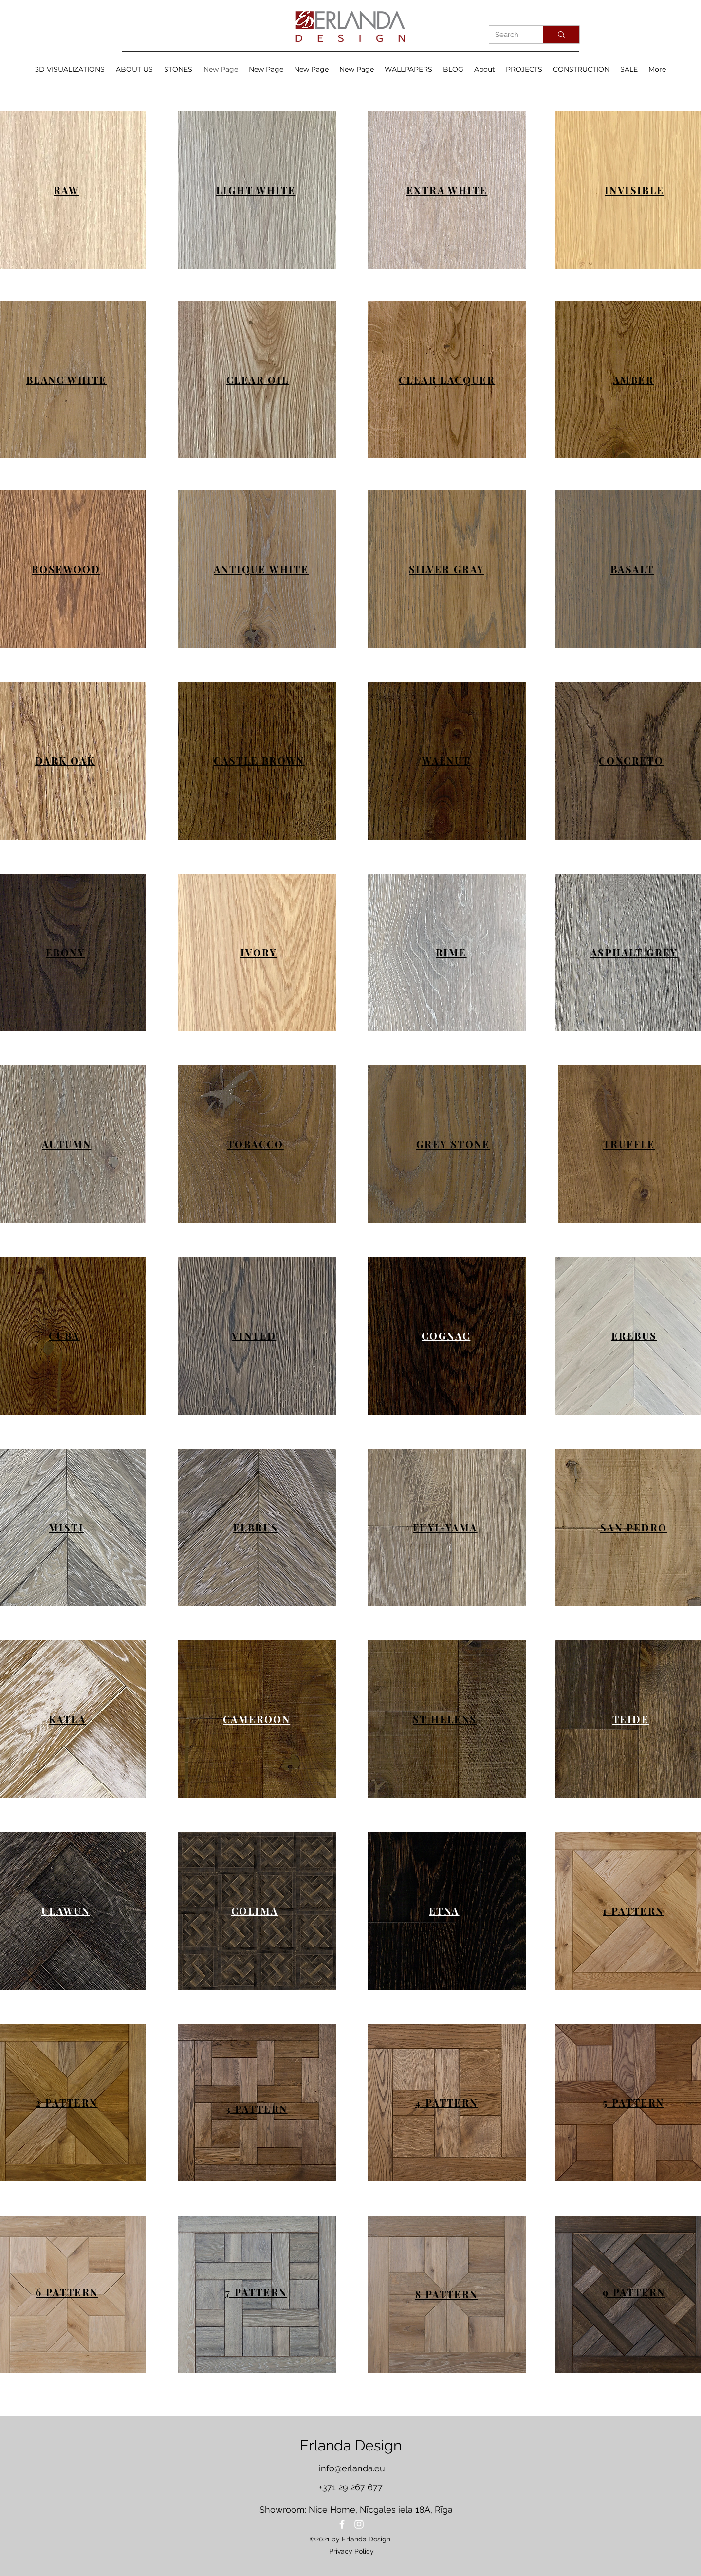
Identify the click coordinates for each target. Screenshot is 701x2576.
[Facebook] (342, 2524)
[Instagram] (359, 2524)
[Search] (508, 35)
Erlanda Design (351, 2445)
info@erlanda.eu (352, 2468)
